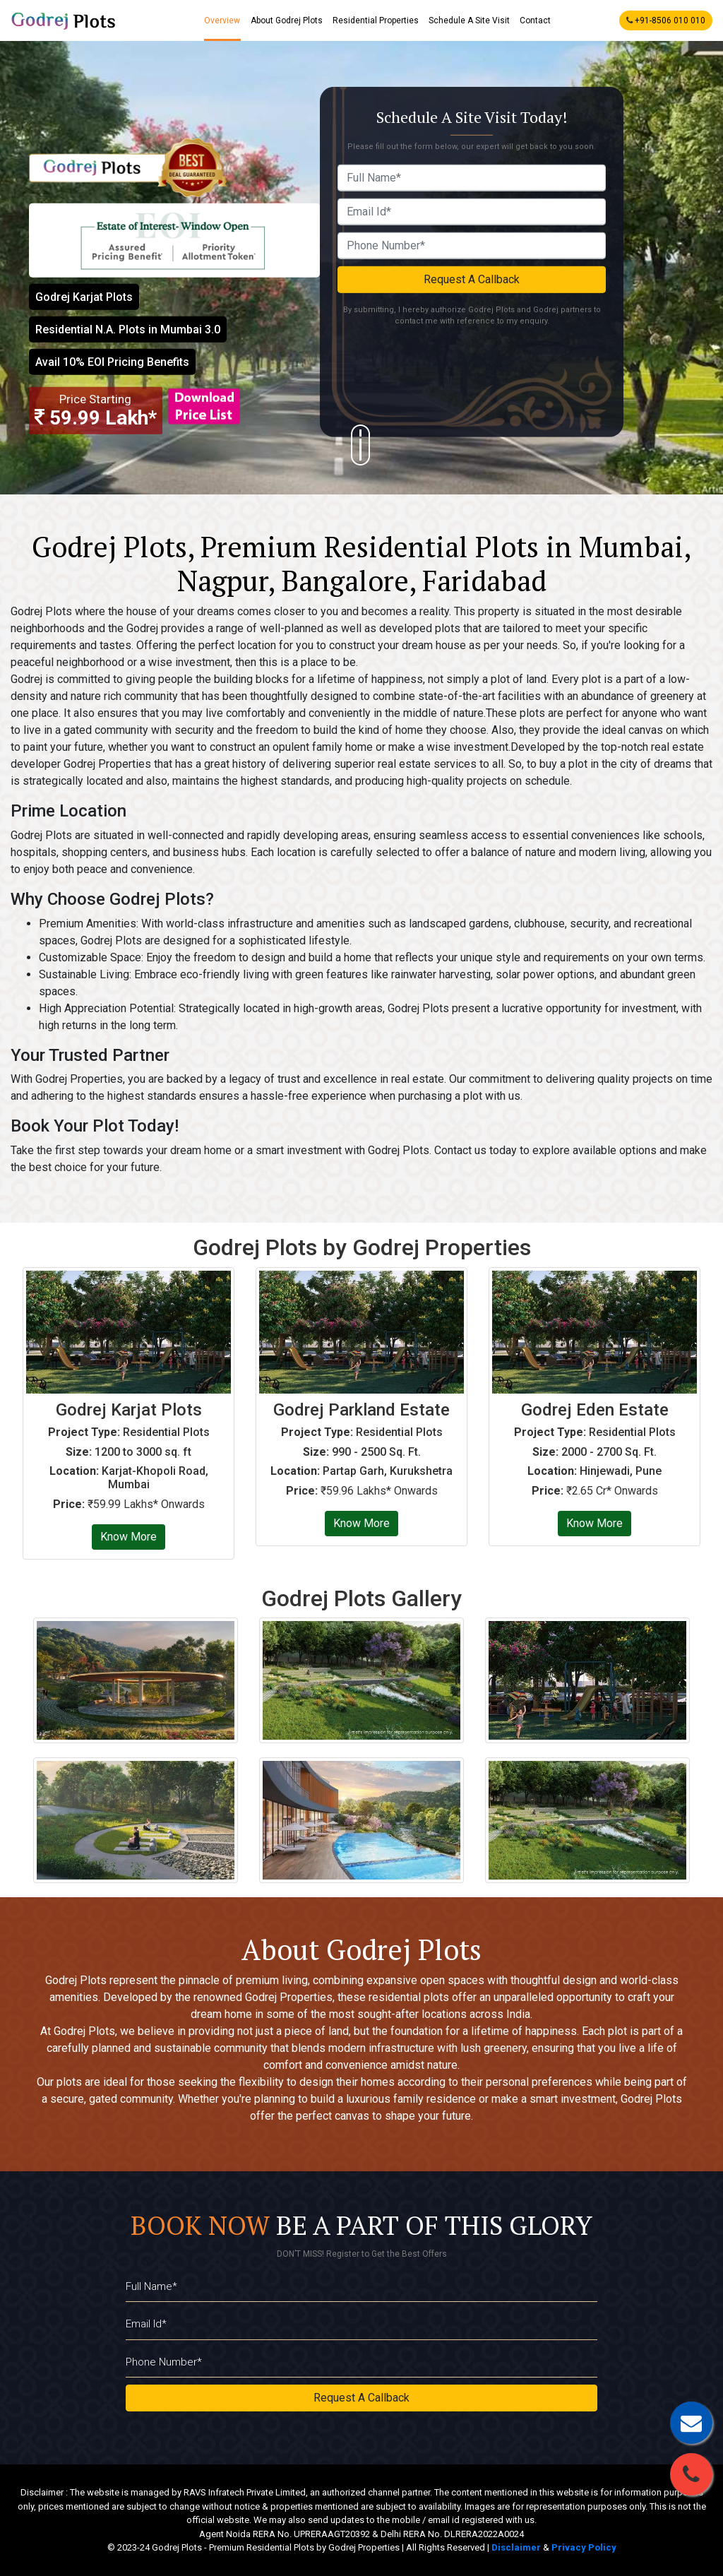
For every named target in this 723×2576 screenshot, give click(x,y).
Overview (223, 20)
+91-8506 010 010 (665, 20)
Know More (128, 1536)
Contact (535, 20)
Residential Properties (376, 20)
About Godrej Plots (287, 20)
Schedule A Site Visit (469, 20)
